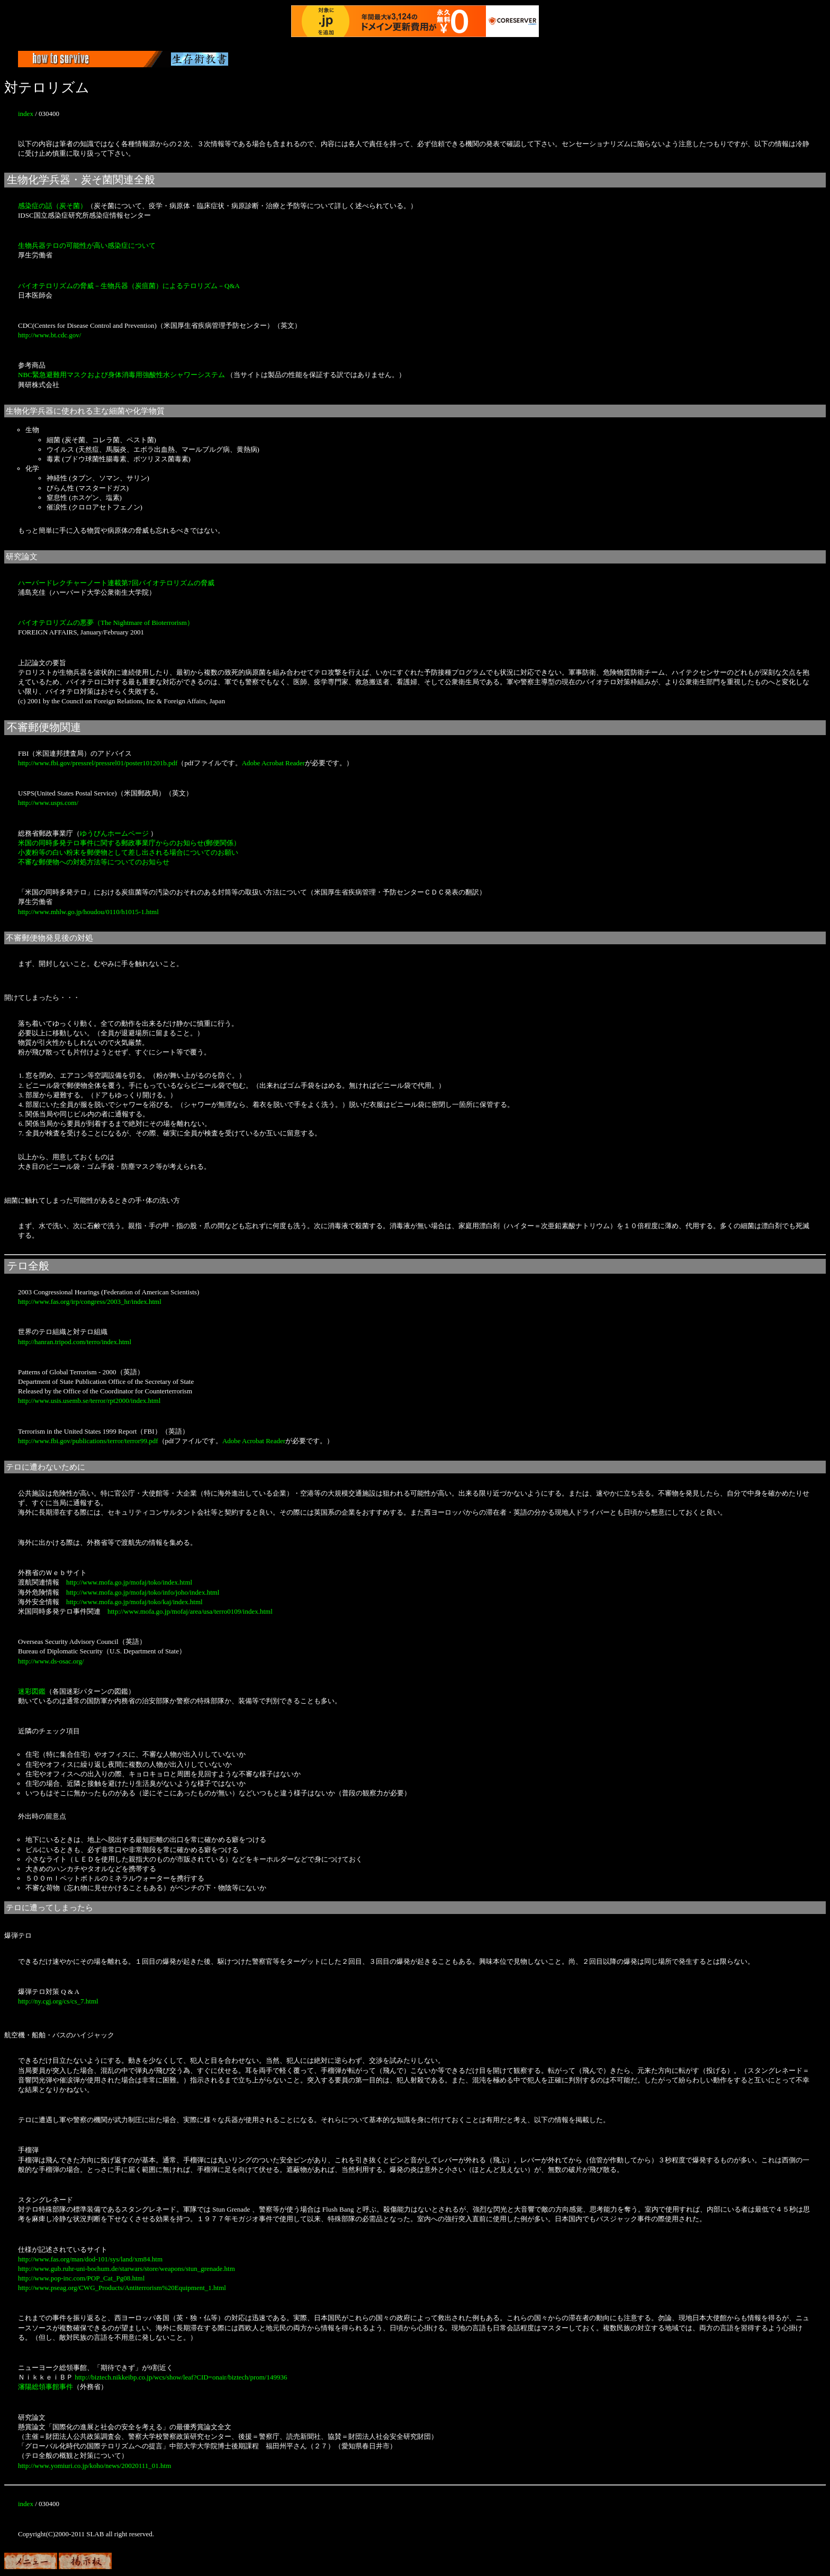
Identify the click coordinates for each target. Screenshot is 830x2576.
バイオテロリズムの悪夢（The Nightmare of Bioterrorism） (106, 623)
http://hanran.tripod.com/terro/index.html (74, 1342)
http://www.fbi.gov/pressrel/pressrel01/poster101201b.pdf (97, 763)
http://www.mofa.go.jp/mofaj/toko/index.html (129, 1582)
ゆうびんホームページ (114, 833)
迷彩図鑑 (32, 1691)
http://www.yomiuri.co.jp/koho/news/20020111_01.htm (94, 2466)
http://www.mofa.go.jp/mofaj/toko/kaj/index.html (134, 1602)
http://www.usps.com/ (48, 803)
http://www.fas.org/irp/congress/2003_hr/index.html (89, 1301)
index (25, 114)
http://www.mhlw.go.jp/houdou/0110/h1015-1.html (88, 912)
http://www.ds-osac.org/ (51, 1661)
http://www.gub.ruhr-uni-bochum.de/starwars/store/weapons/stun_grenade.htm (126, 2269)
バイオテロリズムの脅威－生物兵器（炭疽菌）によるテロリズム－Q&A (129, 286)
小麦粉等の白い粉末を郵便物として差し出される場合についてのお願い (128, 852)
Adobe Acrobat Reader (273, 763)
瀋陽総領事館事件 (45, 2387)
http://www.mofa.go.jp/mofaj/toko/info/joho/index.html (142, 1592)
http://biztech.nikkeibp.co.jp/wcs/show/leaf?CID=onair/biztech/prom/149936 (181, 2377)
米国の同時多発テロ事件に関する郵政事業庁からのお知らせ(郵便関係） (129, 843)
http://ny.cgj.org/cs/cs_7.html (58, 2001)
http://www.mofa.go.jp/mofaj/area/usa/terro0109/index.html (190, 1611)
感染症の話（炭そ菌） (52, 206)
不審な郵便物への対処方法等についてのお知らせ (93, 862)
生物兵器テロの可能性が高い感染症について (87, 245)
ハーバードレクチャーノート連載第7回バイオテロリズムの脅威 (116, 583)
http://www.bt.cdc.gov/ (49, 335)
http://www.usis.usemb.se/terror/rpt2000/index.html (89, 1401)
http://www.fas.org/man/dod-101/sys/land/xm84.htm (90, 2259)
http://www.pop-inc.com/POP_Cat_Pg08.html (81, 2278)
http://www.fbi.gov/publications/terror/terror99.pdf (88, 1441)
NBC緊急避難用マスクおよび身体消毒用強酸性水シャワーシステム (121, 375)
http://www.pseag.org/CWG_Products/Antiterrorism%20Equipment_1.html (122, 2288)
